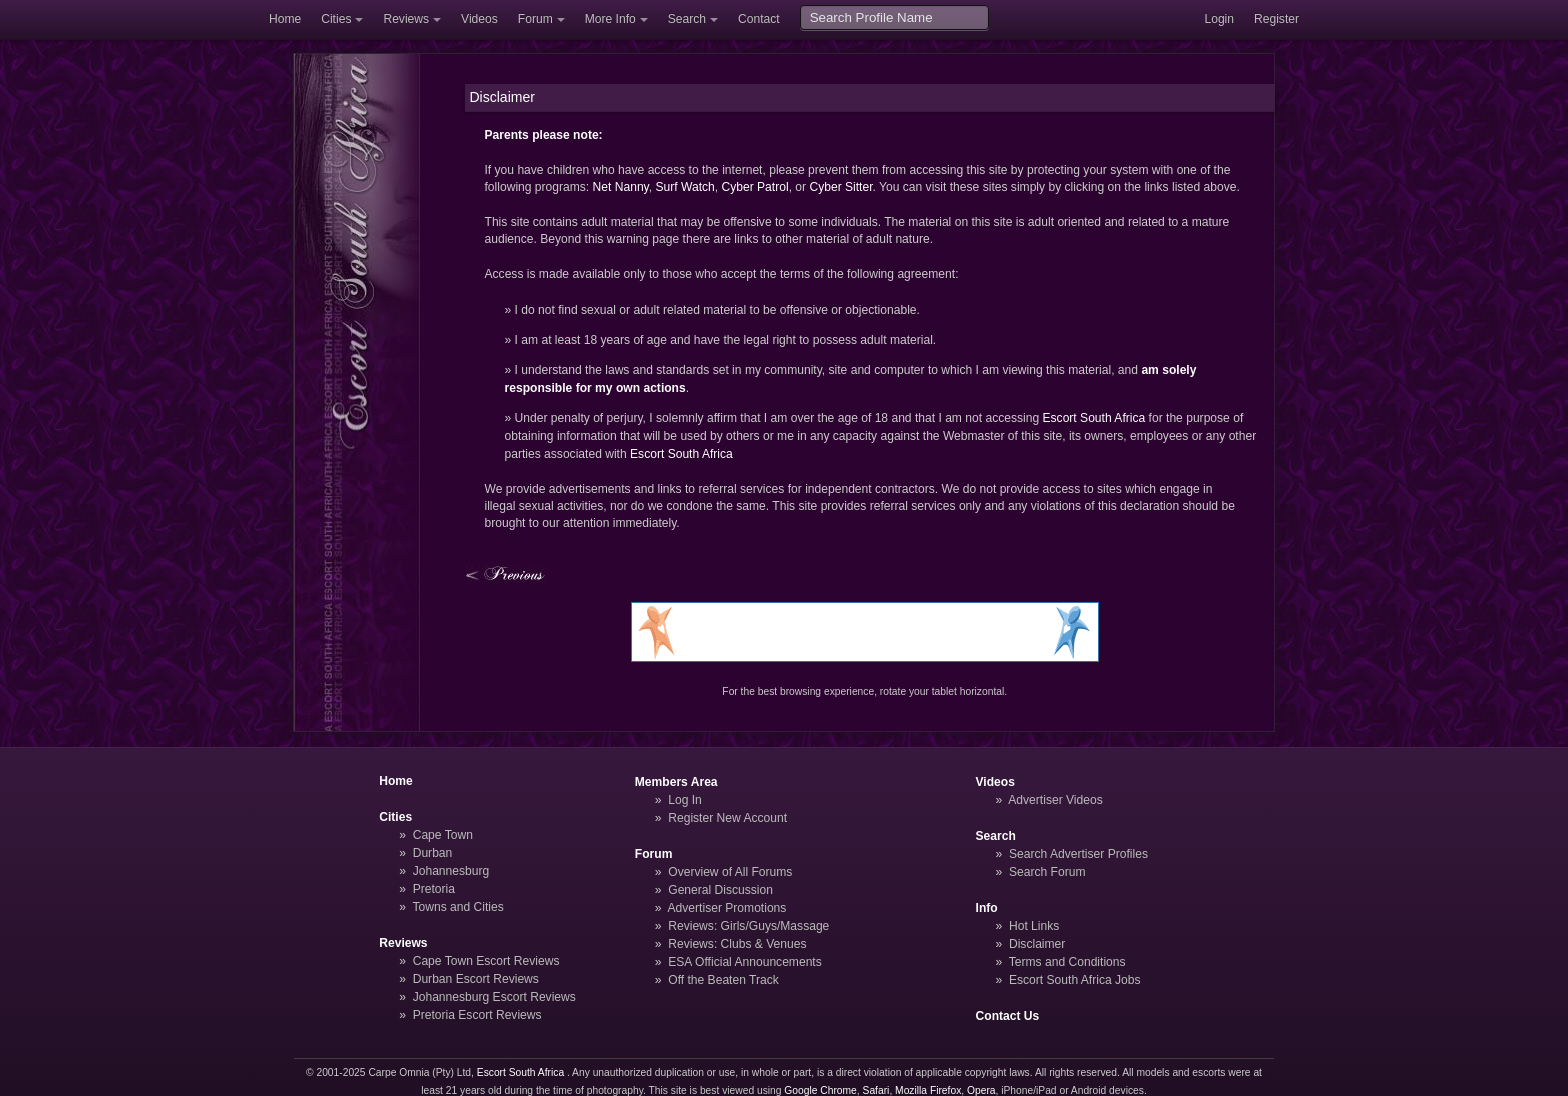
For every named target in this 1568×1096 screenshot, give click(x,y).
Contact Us (1008, 1016)
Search (687, 19)
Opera (981, 1090)
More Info (610, 19)
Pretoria (434, 889)
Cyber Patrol (754, 187)
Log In (685, 800)
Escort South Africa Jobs (1075, 980)
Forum (535, 19)
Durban (433, 853)
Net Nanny (621, 187)
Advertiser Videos (1055, 800)
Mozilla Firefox (928, 1090)
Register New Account (727, 818)
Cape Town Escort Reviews (486, 961)
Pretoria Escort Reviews (477, 1015)
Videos (479, 19)
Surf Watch (684, 187)
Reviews (406, 19)
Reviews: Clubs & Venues (737, 944)
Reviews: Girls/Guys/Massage (748, 926)
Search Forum (1047, 872)
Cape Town (443, 835)
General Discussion (720, 890)
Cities (336, 19)
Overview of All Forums (730, 872)
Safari (876, 1090)
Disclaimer (1037, 944)
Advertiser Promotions (727, 908)
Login (1219, 19)
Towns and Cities (457, 907)
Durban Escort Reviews (476, 979)
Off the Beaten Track (723, 980)
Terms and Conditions (1067, 962)
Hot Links (1034, 926)
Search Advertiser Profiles (1078, 854)
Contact (759, 19)
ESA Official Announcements (745, 962)
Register (1276, 19)
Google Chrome (820, 1090)
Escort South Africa (1094, 418)
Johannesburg (451, 871)
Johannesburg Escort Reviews (494, 997)
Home (285, 19)
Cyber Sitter (840, 187)
